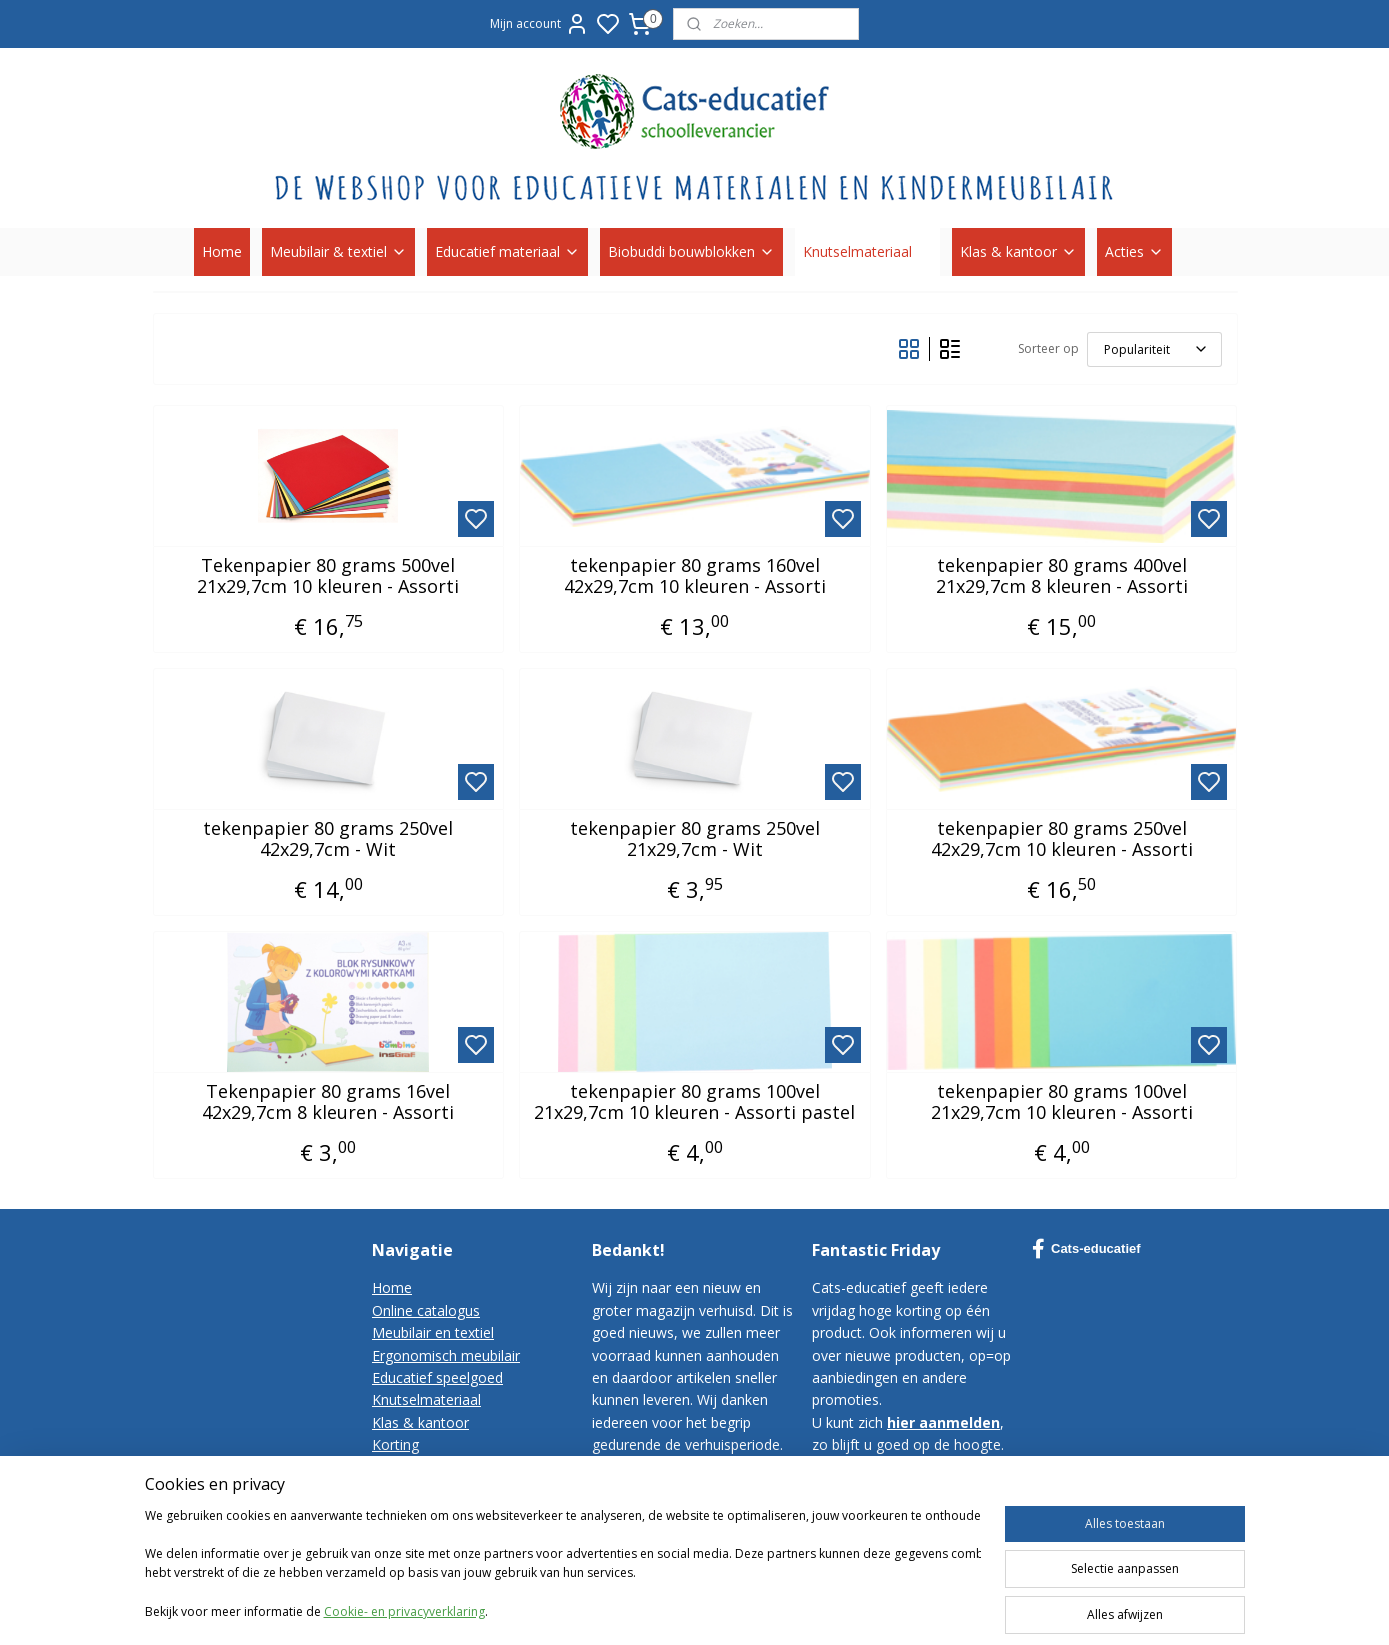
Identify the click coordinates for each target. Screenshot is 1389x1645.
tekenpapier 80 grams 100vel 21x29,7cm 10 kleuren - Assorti (1061, 1102)
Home (222, 251)
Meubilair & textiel (338, 251)
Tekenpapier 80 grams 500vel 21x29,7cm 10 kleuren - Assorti (328, 576)
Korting (395, 1444)
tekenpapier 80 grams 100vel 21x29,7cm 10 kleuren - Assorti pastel (694, 1102)
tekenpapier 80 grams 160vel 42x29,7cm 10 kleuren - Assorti (694, 576)
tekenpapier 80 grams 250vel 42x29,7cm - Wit (328, 839)
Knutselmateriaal (867, 251)
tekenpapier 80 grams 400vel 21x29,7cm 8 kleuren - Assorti (1061, 576)
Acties (1134, 251)
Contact (397, 1467)
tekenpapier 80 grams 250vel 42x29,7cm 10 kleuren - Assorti (1061, 839)
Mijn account (539, 24)
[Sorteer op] (1153, 349)
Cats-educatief (1086, 1249)
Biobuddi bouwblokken (691, 251)
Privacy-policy (416, 1511)
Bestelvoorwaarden (435, 1489)
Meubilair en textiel (433, 1332)
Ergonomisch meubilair (446, 1355)
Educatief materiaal (507, 251)
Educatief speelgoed (437, 1377)
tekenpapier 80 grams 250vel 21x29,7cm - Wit (694, 839)
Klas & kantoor (1018, 251)
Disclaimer (406, 1534)
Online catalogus (426, 1310)
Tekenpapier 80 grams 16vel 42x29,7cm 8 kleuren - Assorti (328, 1102)
